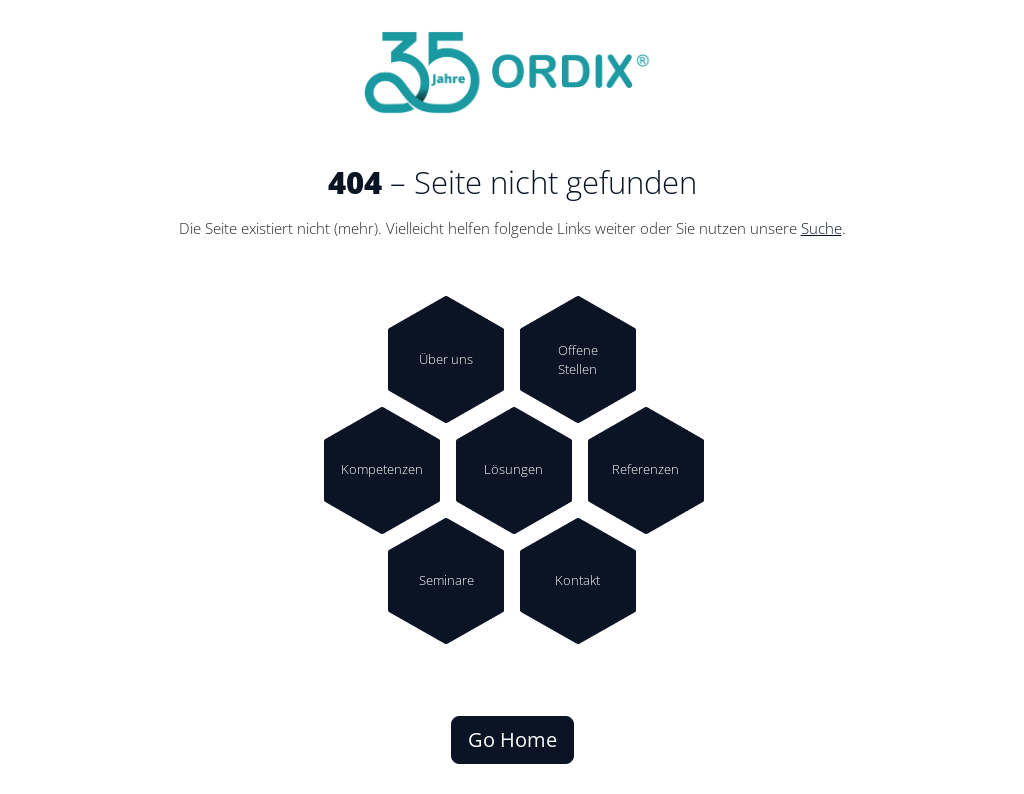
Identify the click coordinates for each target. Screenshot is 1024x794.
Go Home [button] (512, 739)
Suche (821, 228)
